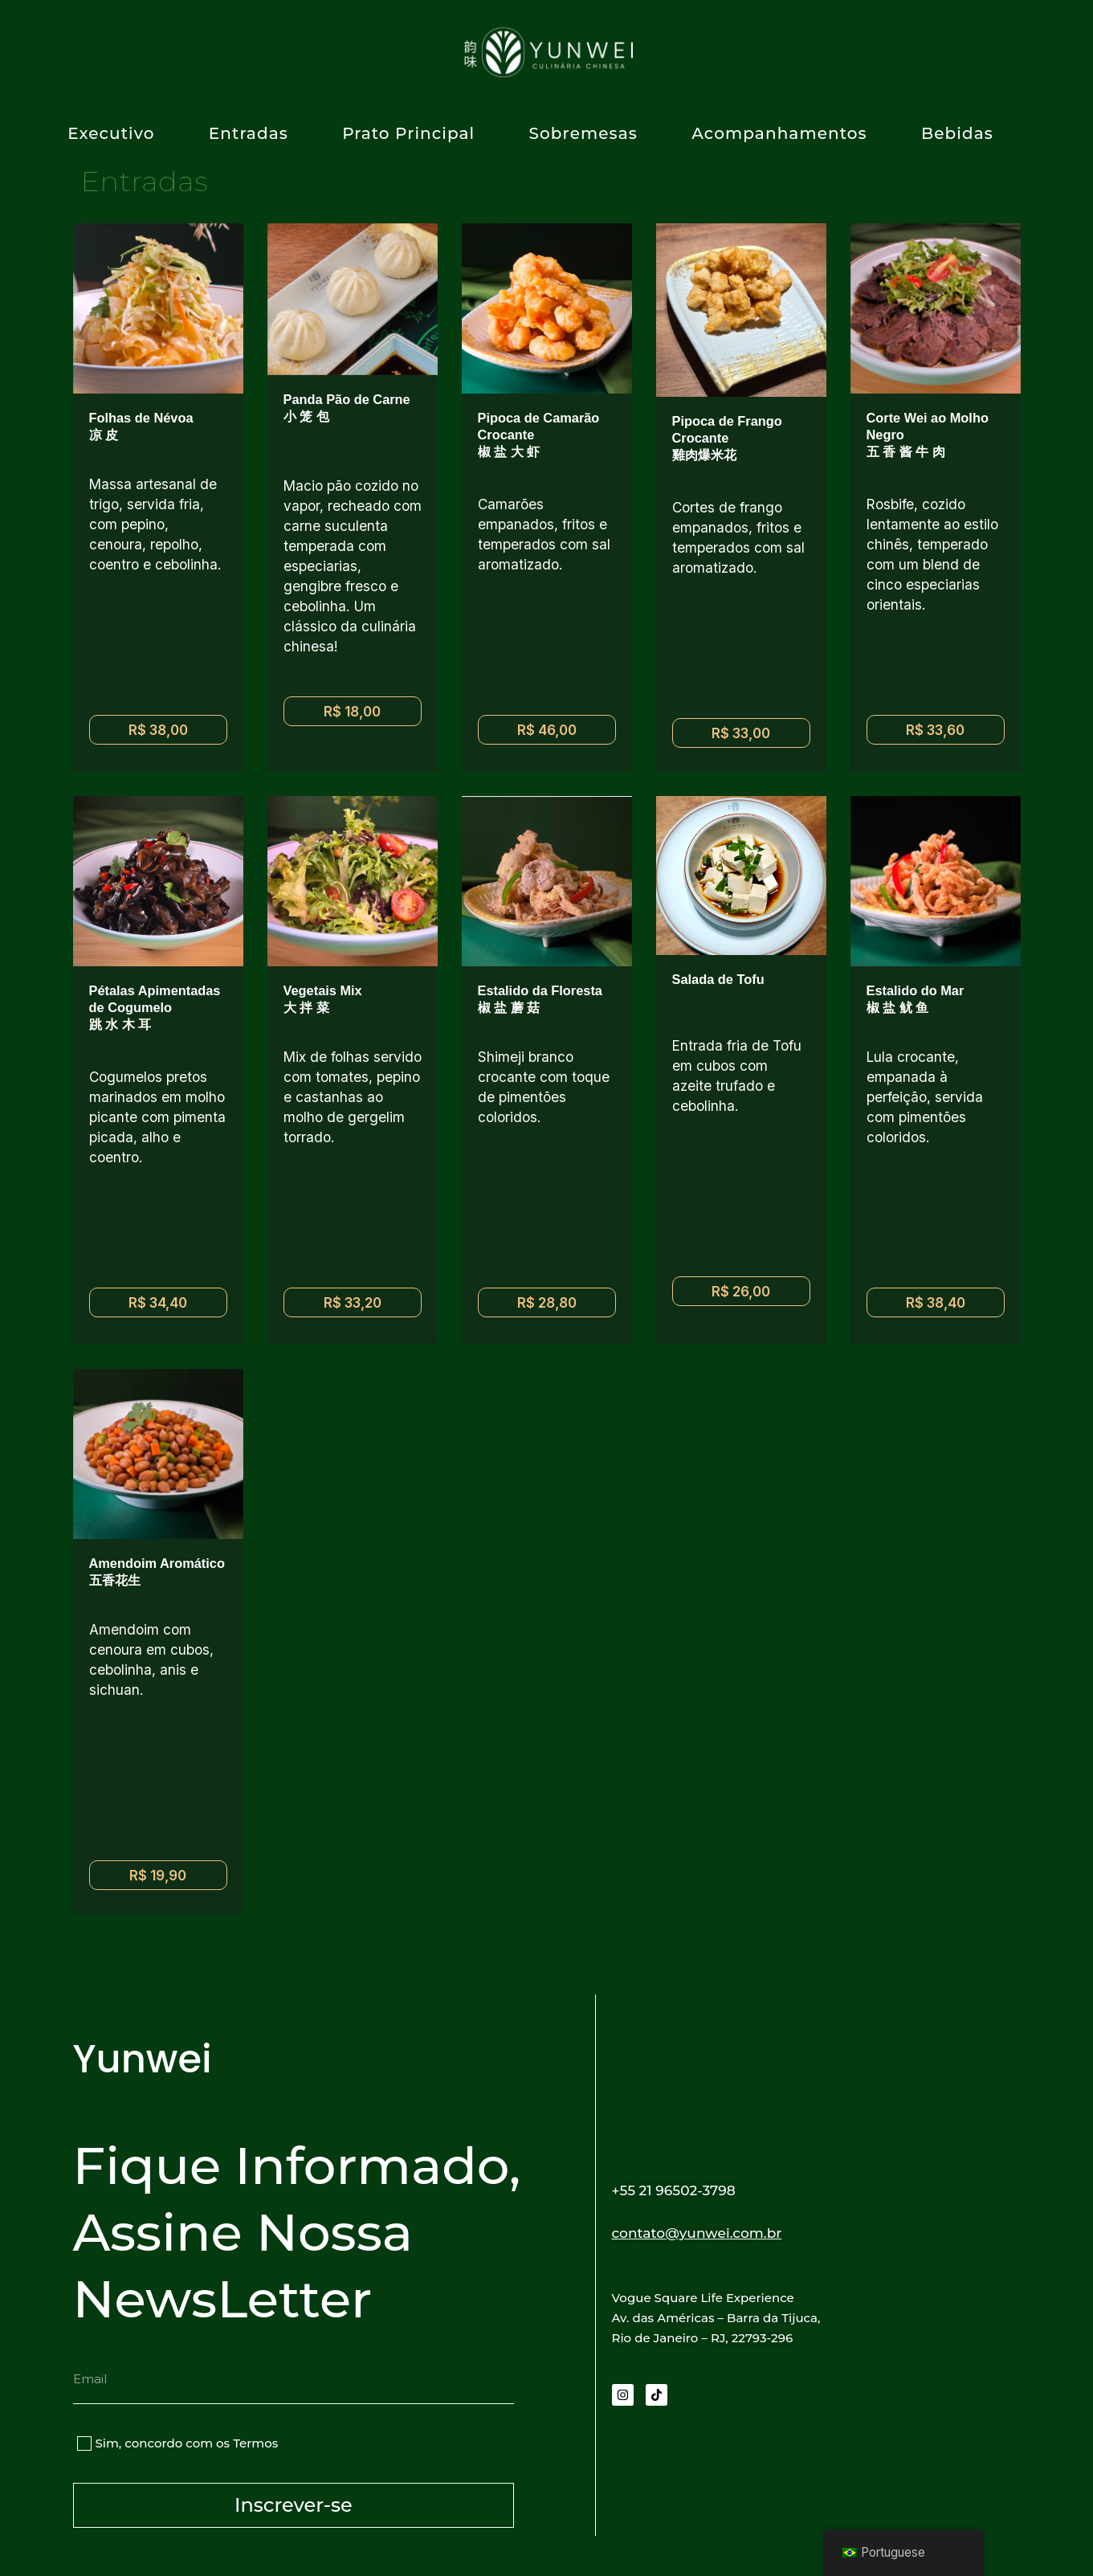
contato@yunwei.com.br (711, 2232)
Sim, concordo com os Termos (187, 2443)
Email (90, 2362)
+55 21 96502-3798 (684, 2189)
